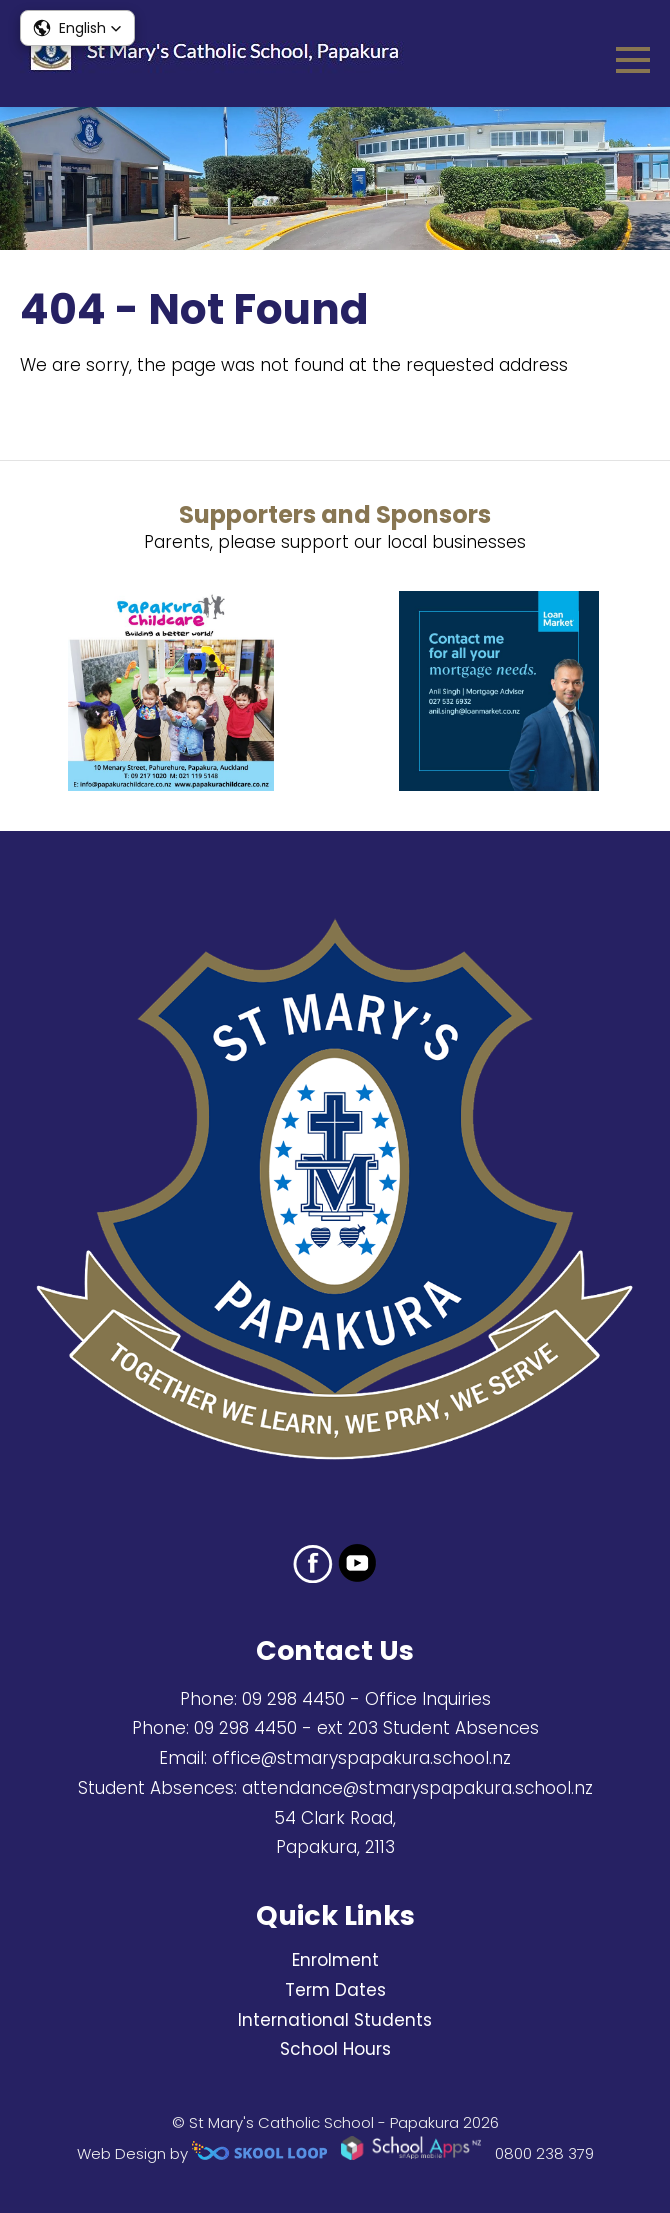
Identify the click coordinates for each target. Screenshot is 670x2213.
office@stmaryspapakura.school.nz (361, 1758)
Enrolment (335, 1960)
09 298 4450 (293, 1699)
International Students (335, 2020)
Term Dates (335, 1990)
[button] (77, 28)
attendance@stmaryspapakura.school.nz (417, 1788)
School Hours (335, 2049)
